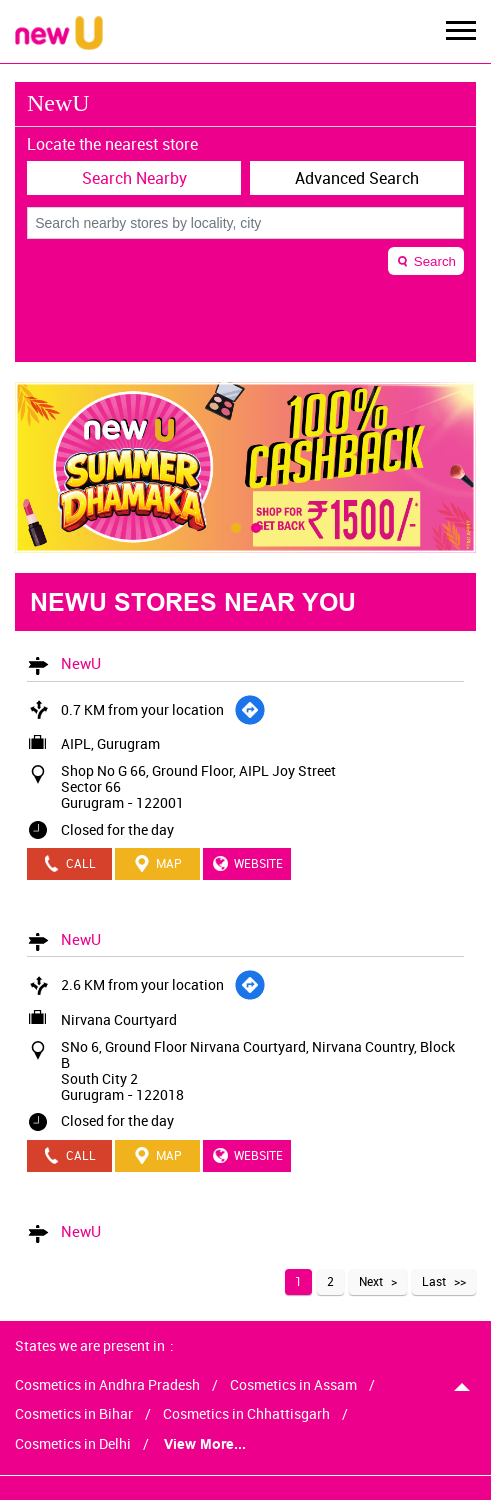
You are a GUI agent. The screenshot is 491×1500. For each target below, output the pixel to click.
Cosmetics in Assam (293, 1385)
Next (371, 1281)
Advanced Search (357, 178)
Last (434, 1281)
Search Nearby (134, 178)
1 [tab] (236, 528)
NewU (81, 663)
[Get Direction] (250, 710)
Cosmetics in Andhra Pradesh (107, 1385)
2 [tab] (256, 528)
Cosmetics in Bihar (74, 1414)
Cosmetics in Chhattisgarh (246, 1414)
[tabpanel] (245, 467)
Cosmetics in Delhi (73, 1444)
